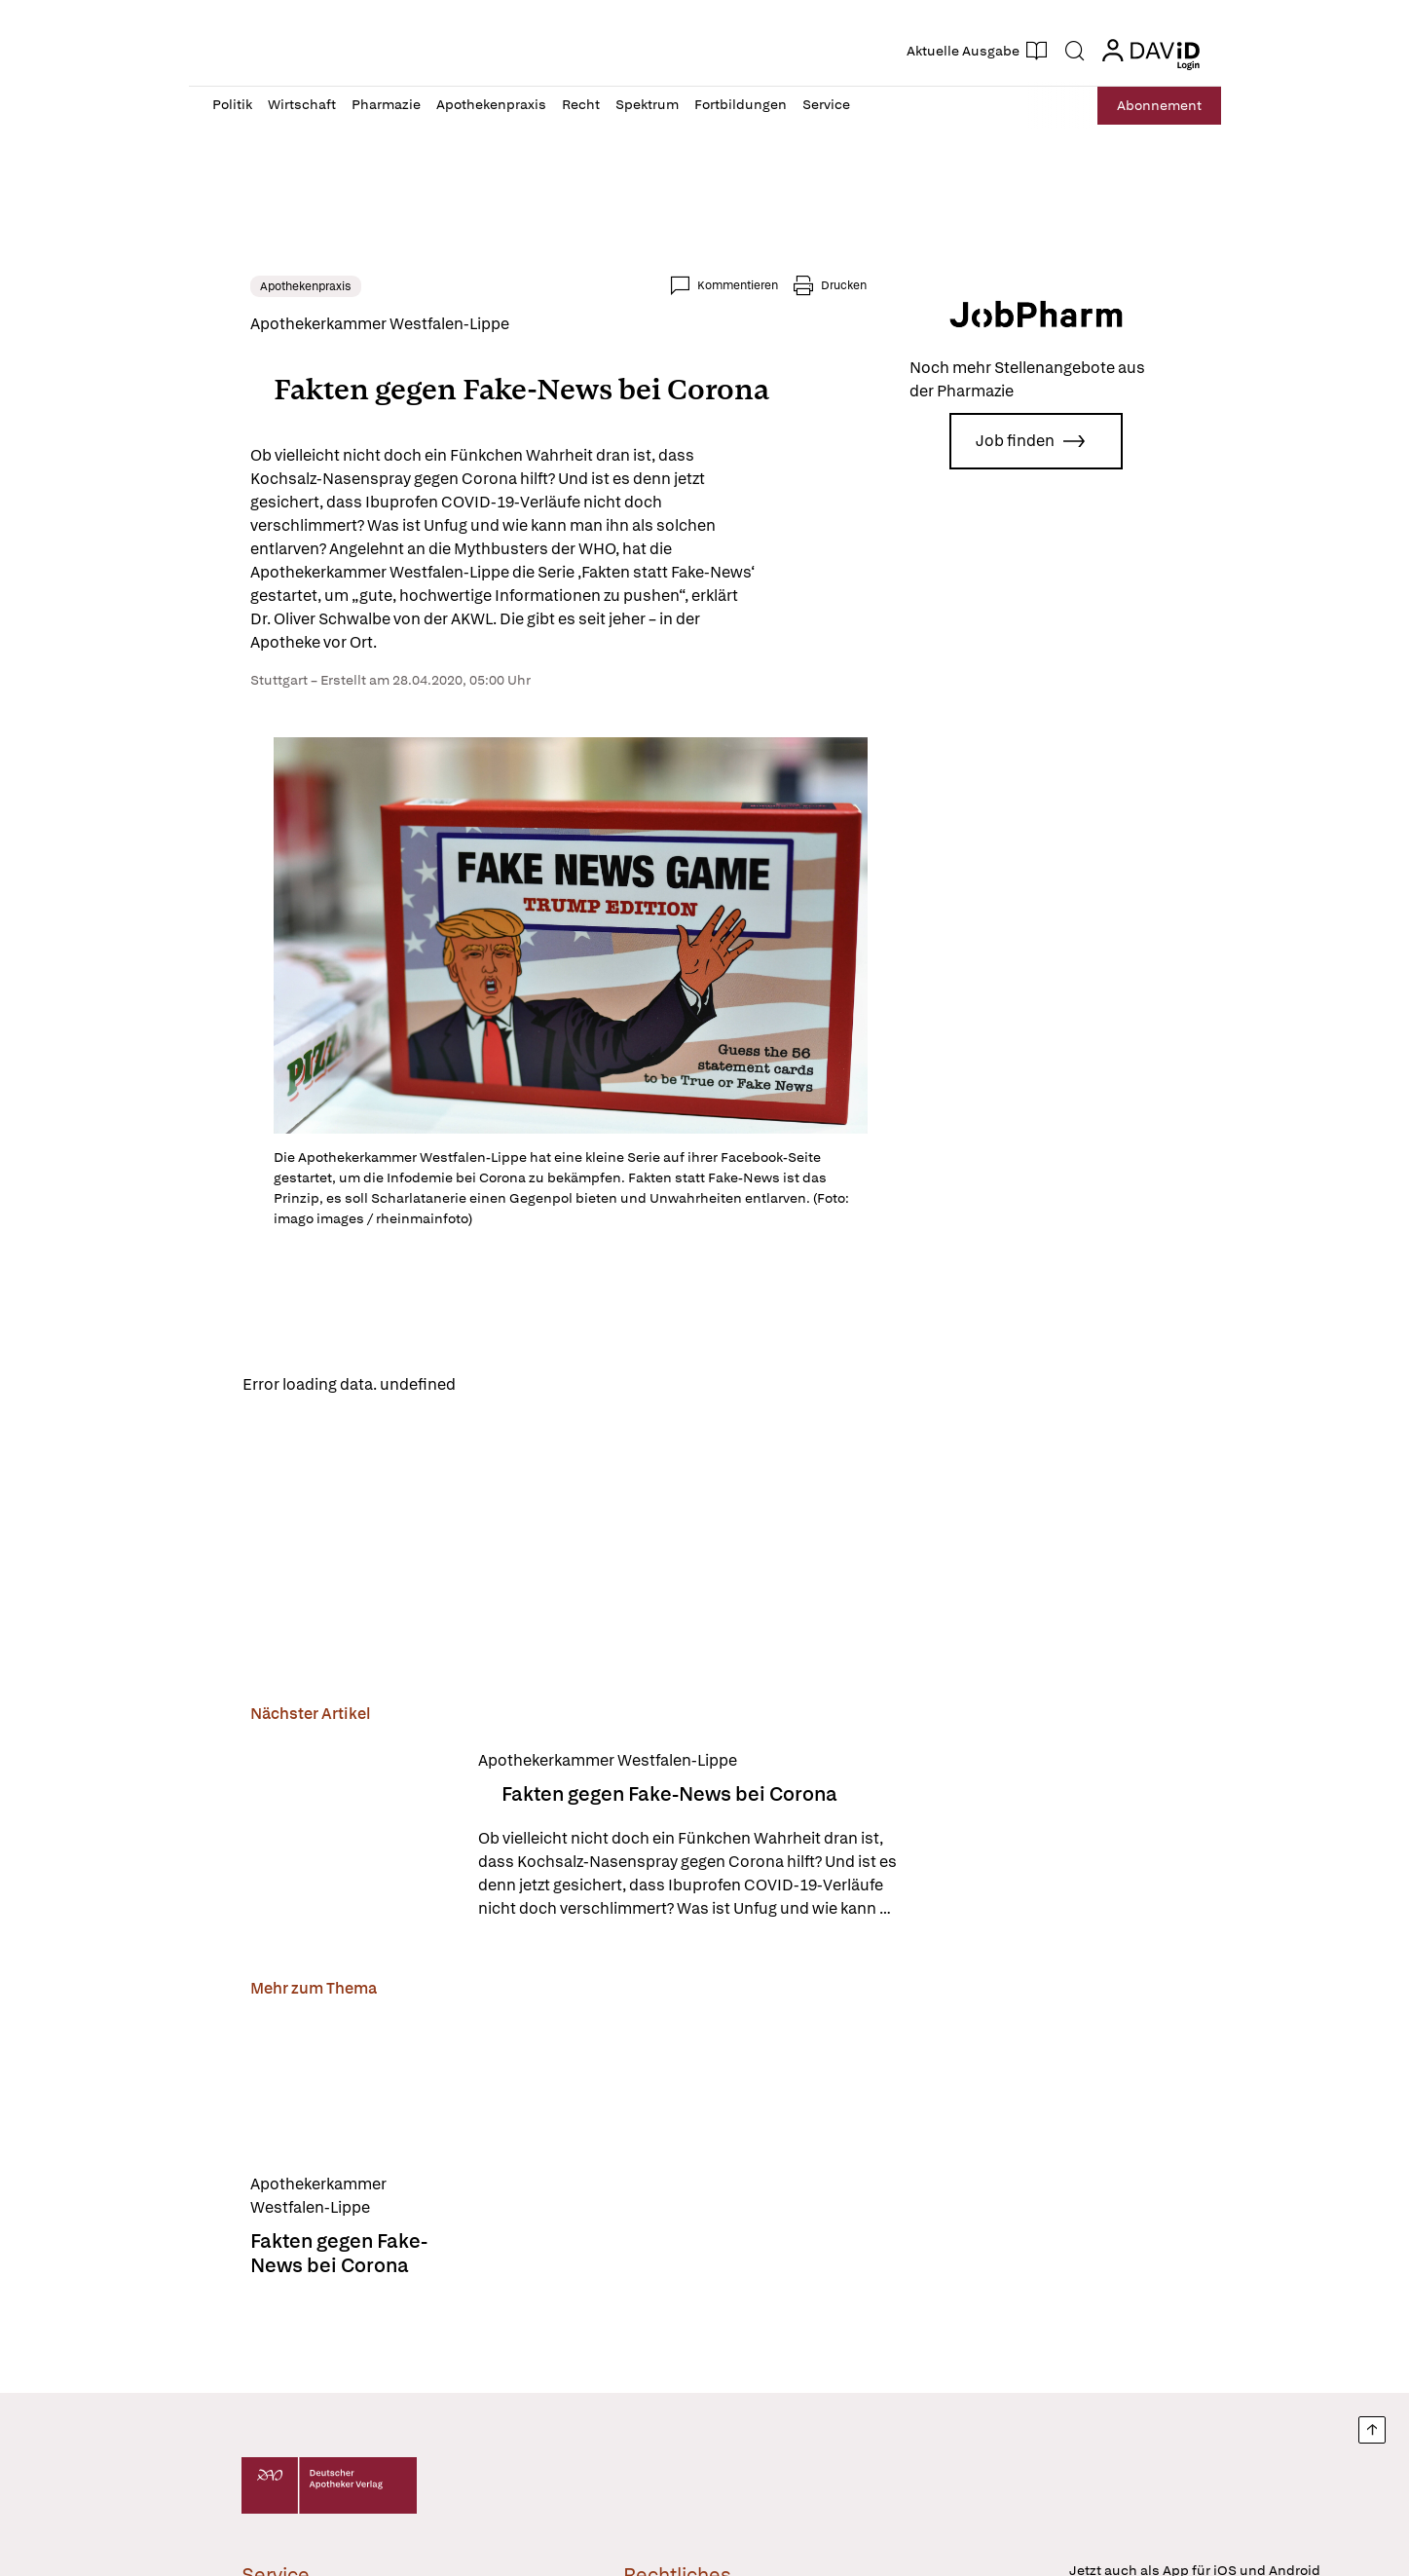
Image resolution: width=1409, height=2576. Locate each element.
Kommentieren (769, 285)
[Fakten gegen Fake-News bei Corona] (320, 1832)
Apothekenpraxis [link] (273, 286)
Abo (1154, 105)
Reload (465, 1380)
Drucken (876, 285)
